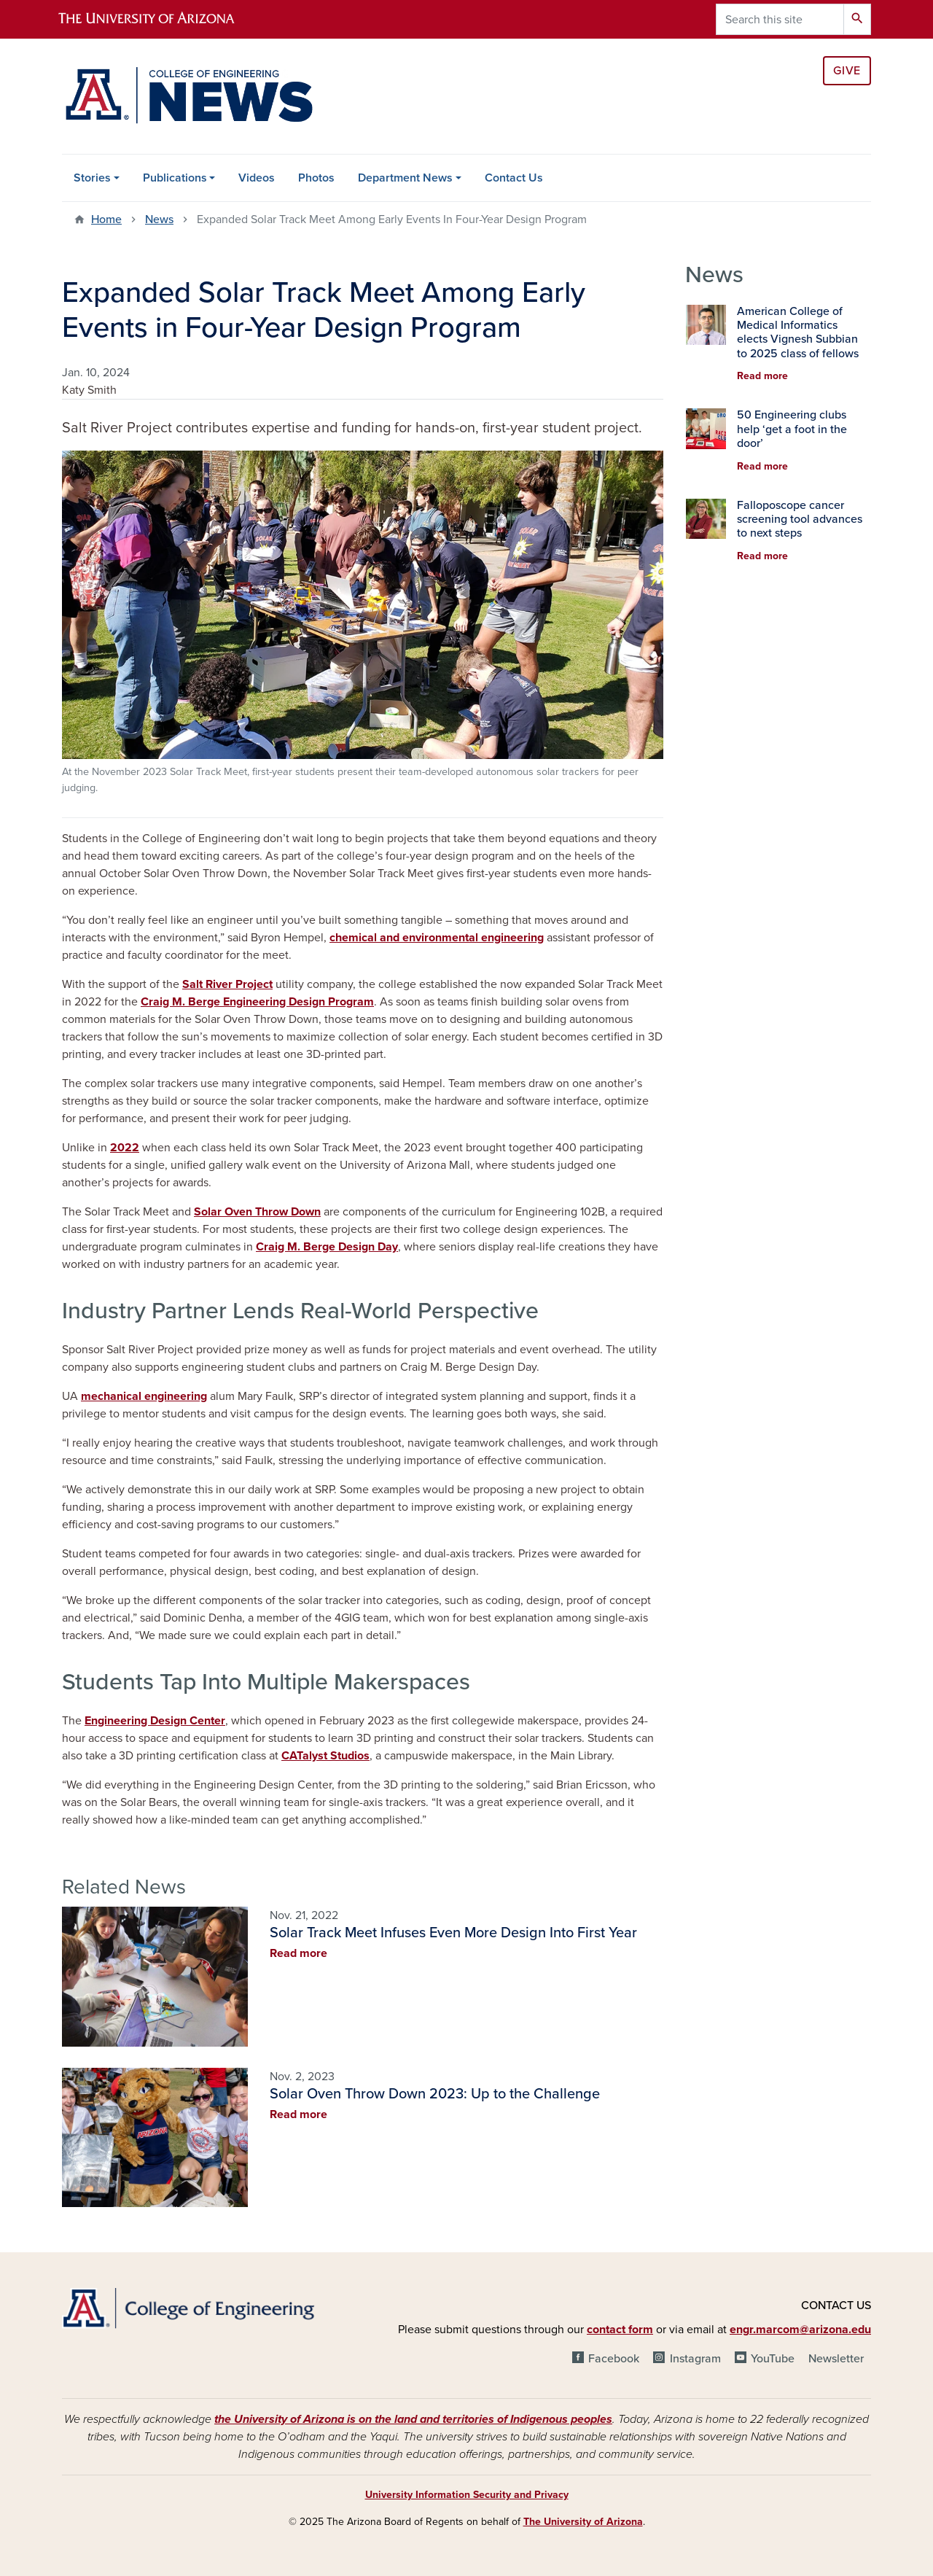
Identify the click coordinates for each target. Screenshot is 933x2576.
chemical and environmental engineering (436, 937)
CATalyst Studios (325, 1755)
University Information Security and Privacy (467, 2495)
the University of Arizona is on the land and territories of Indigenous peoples (413, 2419)
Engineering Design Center (155, 1720)
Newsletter (836, 2358)
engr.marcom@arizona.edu (800, 2329)
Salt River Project (227, 984)
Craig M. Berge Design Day (327, 1247)
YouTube (773, 2358)
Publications (175, 178)
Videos (256, 178)
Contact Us (514, 178)
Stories (92, 178)
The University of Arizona (583, 2521)
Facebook (613, 2358)
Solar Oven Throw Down (257, 1212)
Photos (316, 178)
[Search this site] (780, 19)
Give (847, 70)
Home (106, 219)
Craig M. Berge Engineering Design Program (257, 1002)
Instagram (695, 2358)
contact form (620, 2329)
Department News (405, 178)
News (159, 219)
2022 (124, 1147)
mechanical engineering (144, 1396)
